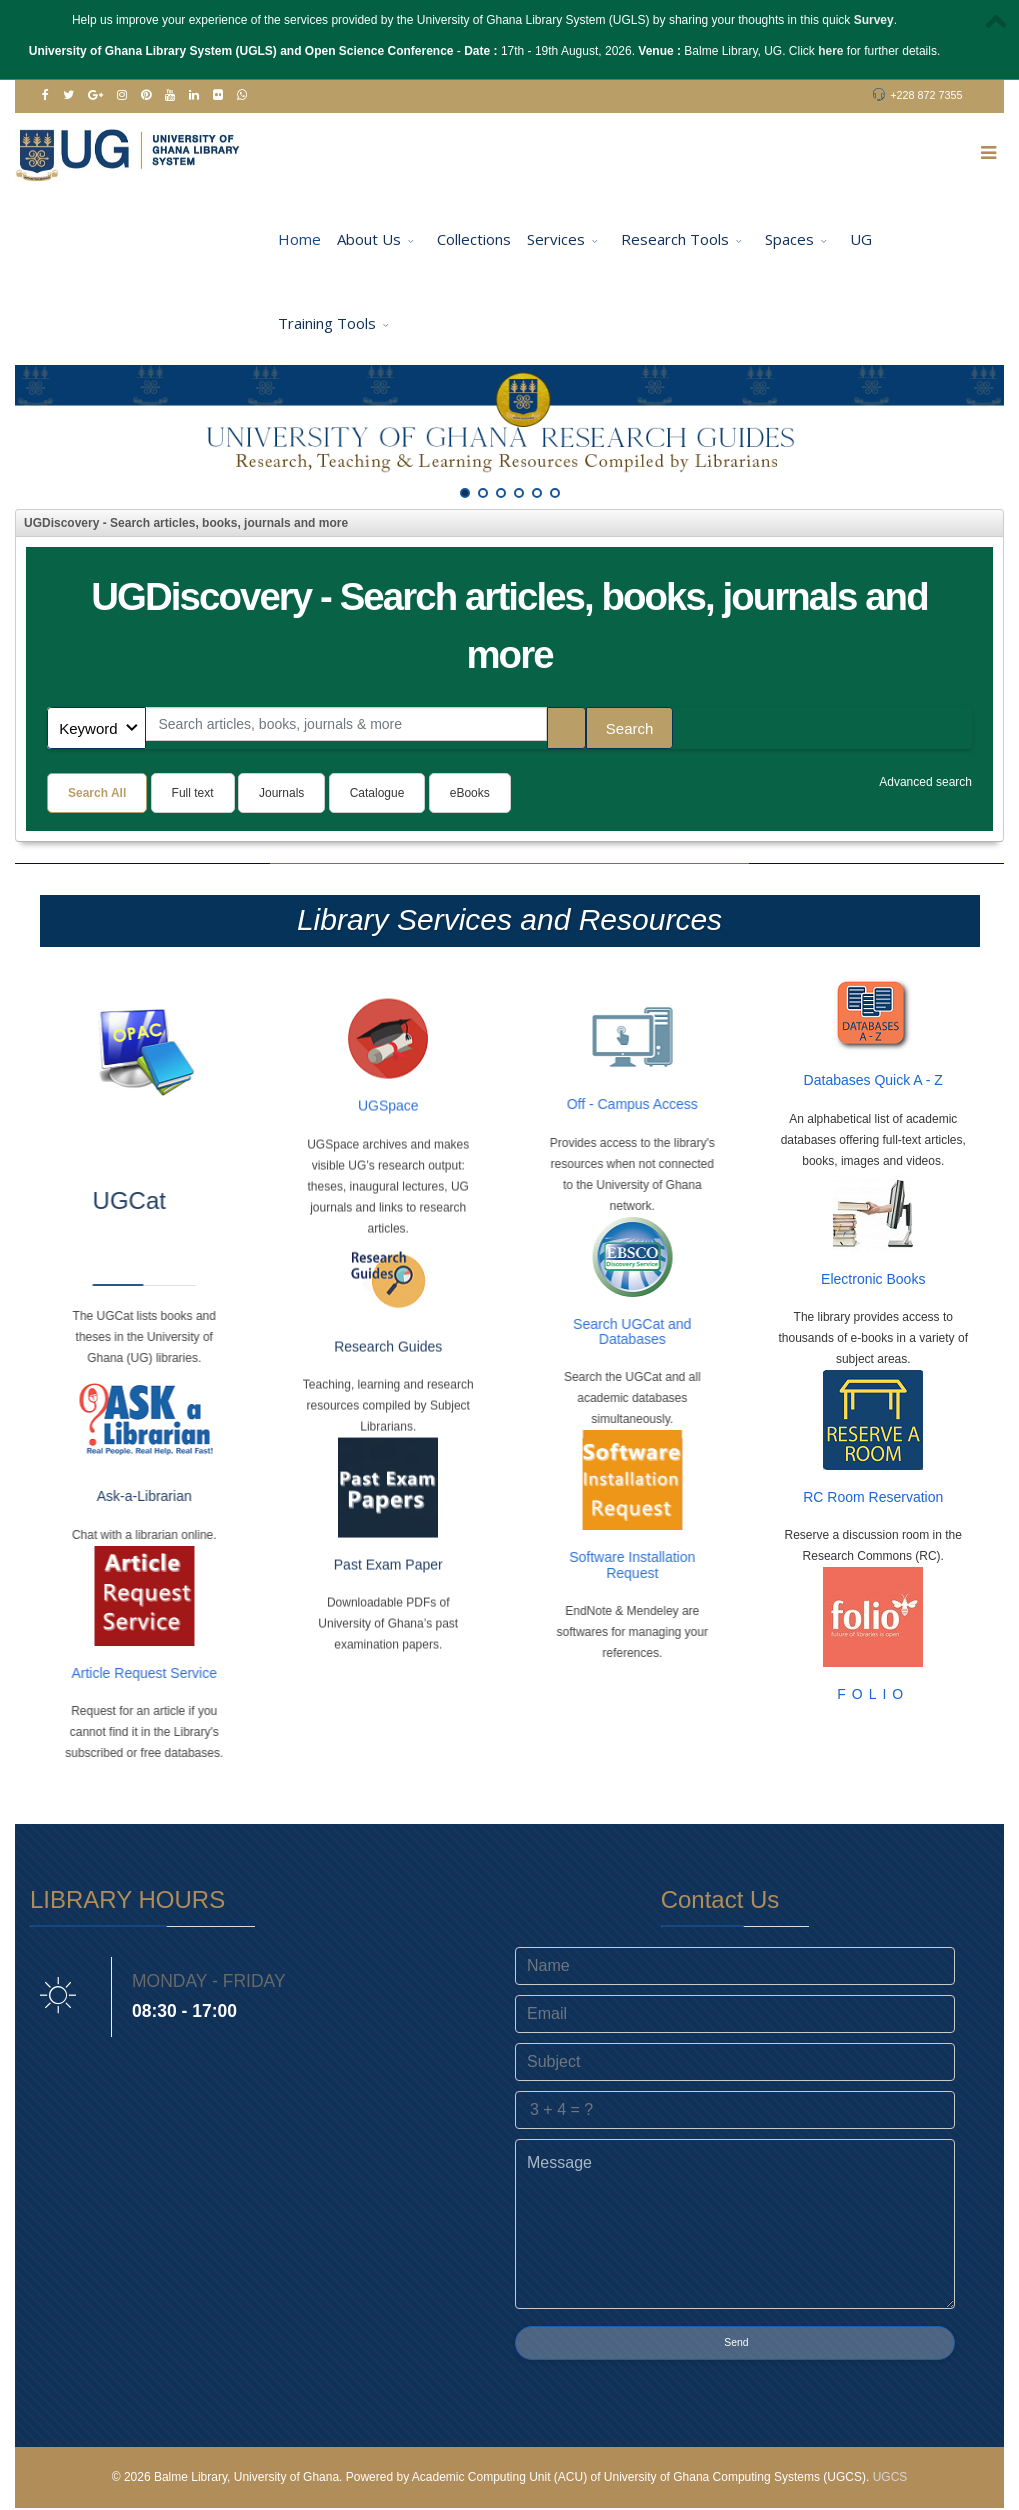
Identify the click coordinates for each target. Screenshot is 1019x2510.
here (830, 51)
